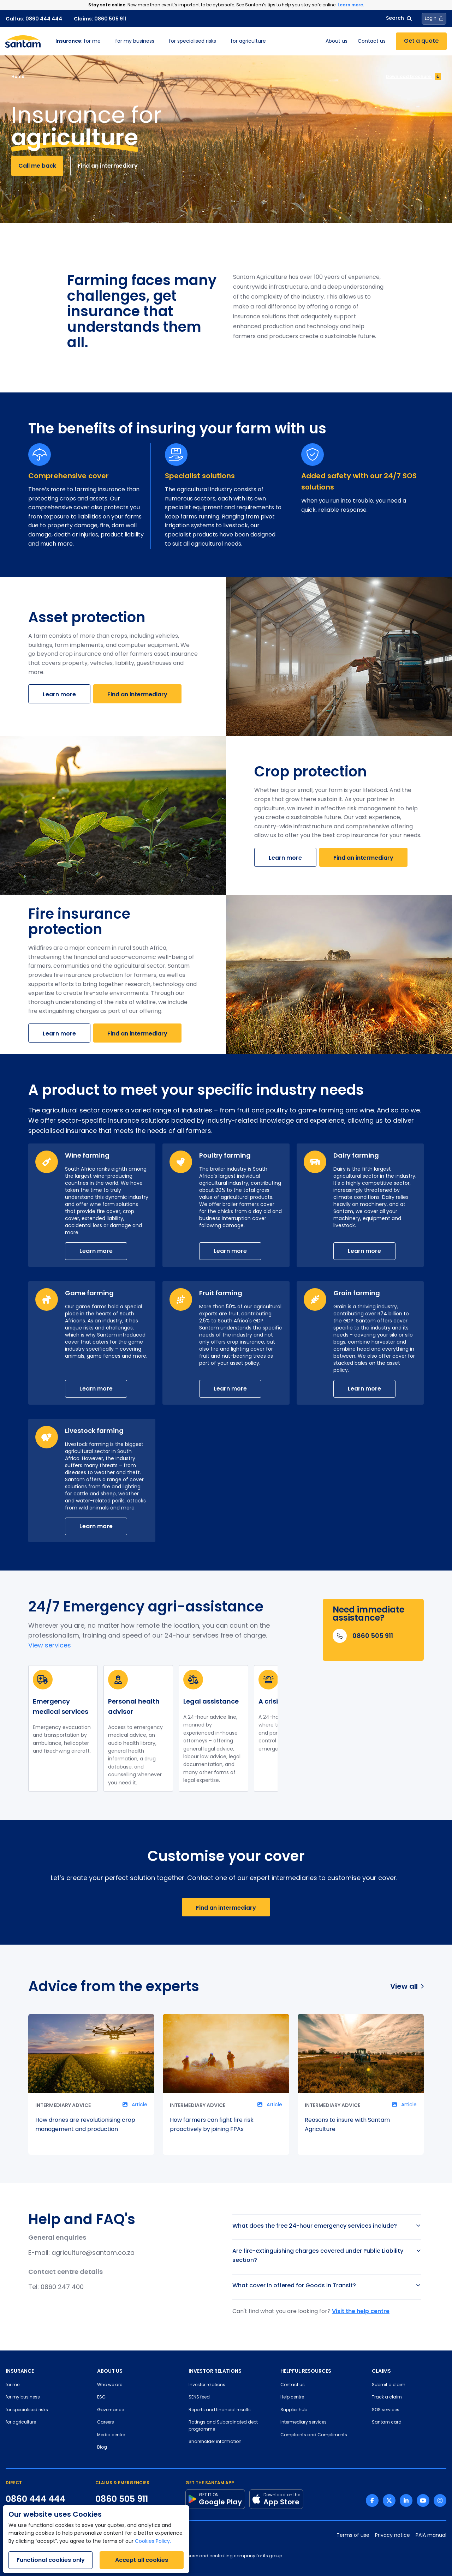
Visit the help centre (360, 2311)
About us (336, 41)
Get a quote (421, 41)
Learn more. (351, 5)
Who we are (109, 2385)
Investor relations (207, 2385)
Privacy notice (392, 2535)
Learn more (59, 694)
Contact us (372, 41)
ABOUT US (110, 2370)
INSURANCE (20, 2370)
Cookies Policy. (153, 2541)
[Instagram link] (440, 2500)
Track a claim (387, 2397)
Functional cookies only (51, 2560)
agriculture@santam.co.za (93, 2253)
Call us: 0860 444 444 (34, 18)
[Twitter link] (389, 2500)
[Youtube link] (423, 2500)
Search (399, 18)
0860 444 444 (35, 2499)
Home (17, 76)
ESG (101, 2397)
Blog (102, 2447)
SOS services (385, 2410)
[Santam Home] (23, 41)
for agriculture (248, 41)
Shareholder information (215, 2442)
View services (49, 1646)
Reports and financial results (220, 2410)
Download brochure (413, 76)
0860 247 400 (62, 2287)
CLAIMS (381, 2370)
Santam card (387, 2422)
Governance (110, 2410)
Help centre (292, 2397)
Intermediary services (303, 2422)
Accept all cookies (141, 2560)
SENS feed (199, 2397)
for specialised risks (192, 41)
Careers (105, 2422)
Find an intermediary (108, 166)
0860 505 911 (121, 2499)
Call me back (37, 166)
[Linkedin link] (406, 2500)
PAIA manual (431, 2535)
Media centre (111, 2435)
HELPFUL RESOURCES (305, 2370)
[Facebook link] (372, 2500)
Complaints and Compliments (313, 2435)
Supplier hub (293, 2410)
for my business (134, 41)
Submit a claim (388, 2385)
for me (78, 41)
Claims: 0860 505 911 (100, 18)
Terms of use (353, 2535)
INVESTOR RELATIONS (215, 2370)
